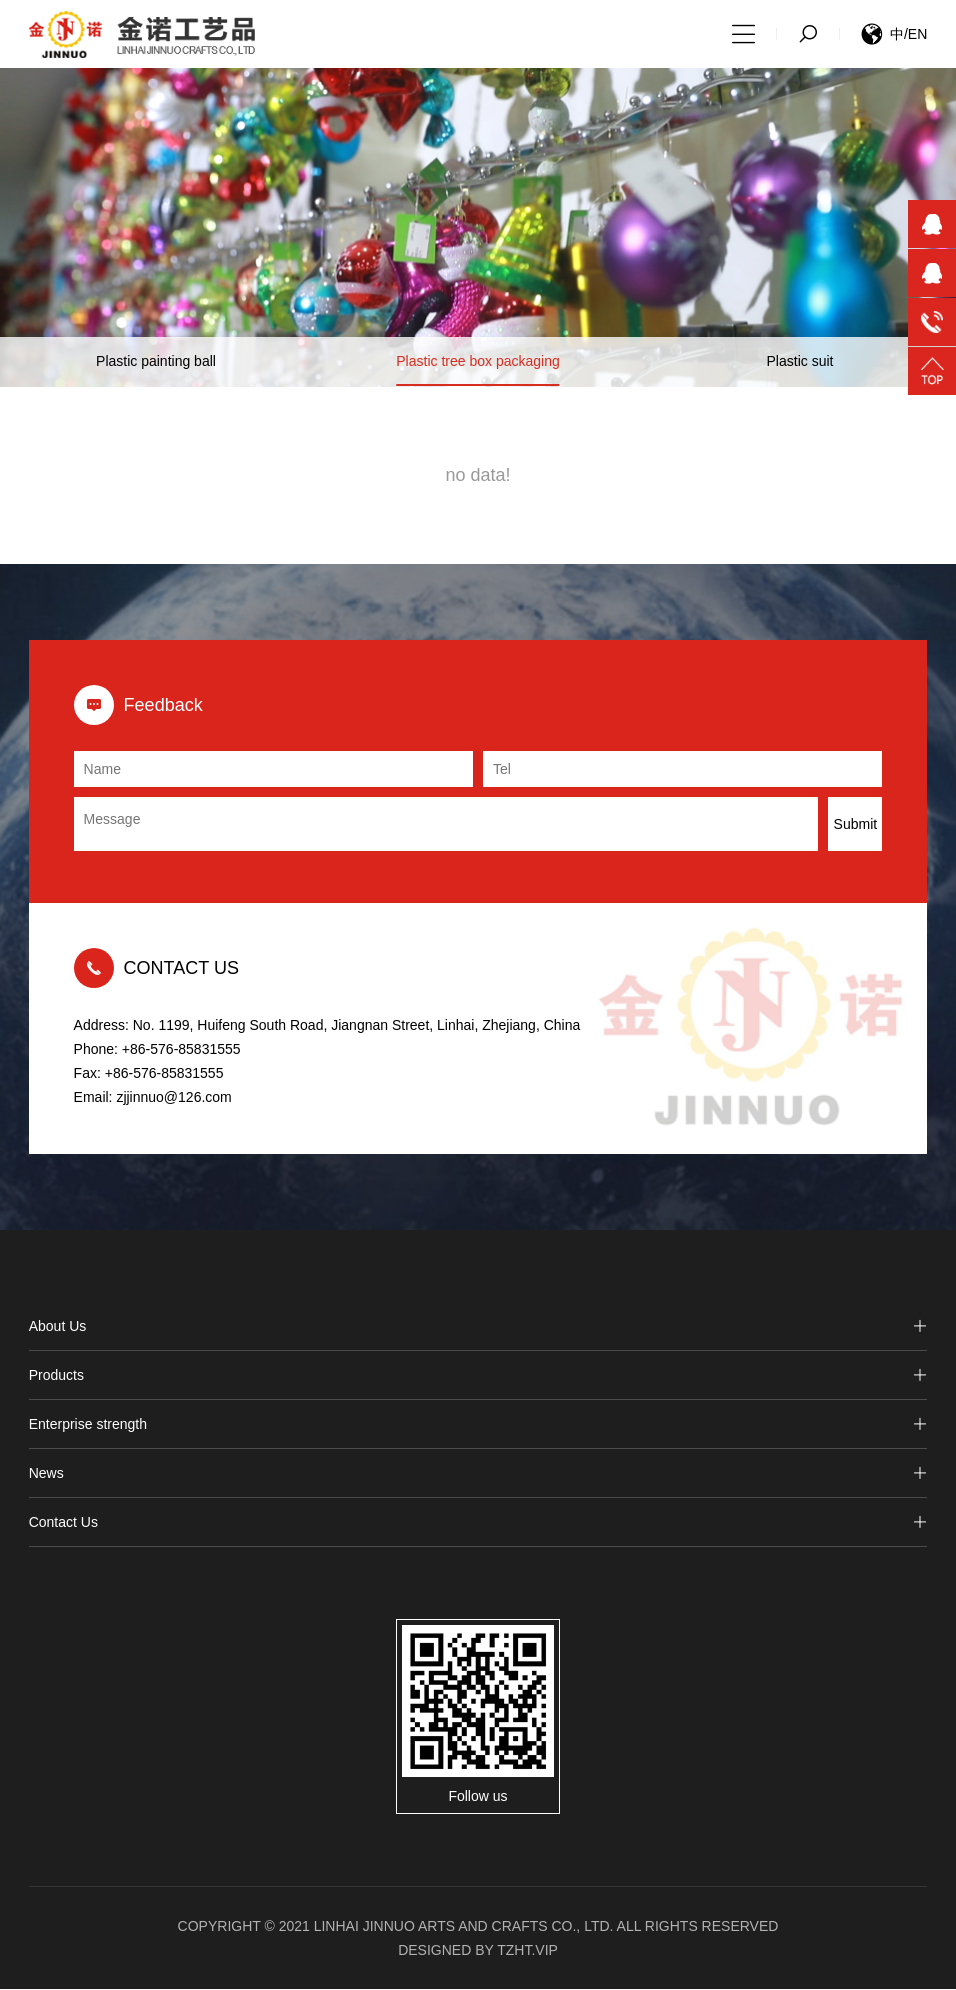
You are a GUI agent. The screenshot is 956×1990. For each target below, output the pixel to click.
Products (478, 1377)
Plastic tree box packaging (477, 364)
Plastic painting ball (156, 364)
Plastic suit (800, 364)
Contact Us (478, 1524)
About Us (478, 1328)
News (478, 1475)
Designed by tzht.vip (478, 1951)
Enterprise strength (478, 1426)
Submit (856, 826)
